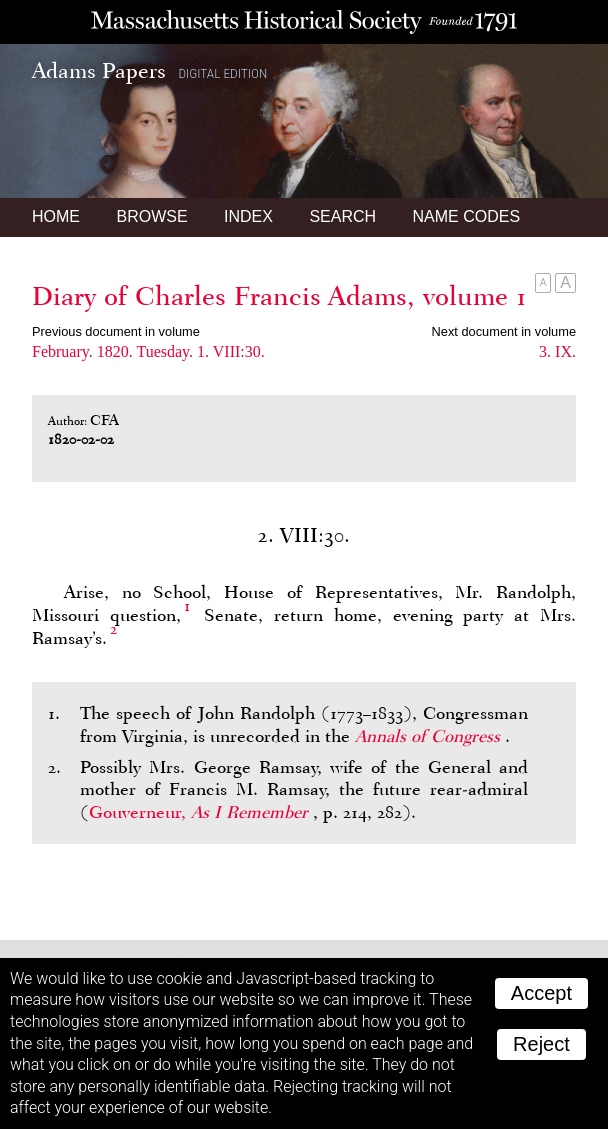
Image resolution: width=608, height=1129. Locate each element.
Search (342, 216)
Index (248, 216)
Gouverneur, (201, 812)
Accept (541, 993)
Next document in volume (504, 331)
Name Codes (467, 216)
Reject (541, 1044)
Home (56, 216)
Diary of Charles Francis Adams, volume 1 (279, 296)
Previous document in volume (116, 331)
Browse (151, 216)
